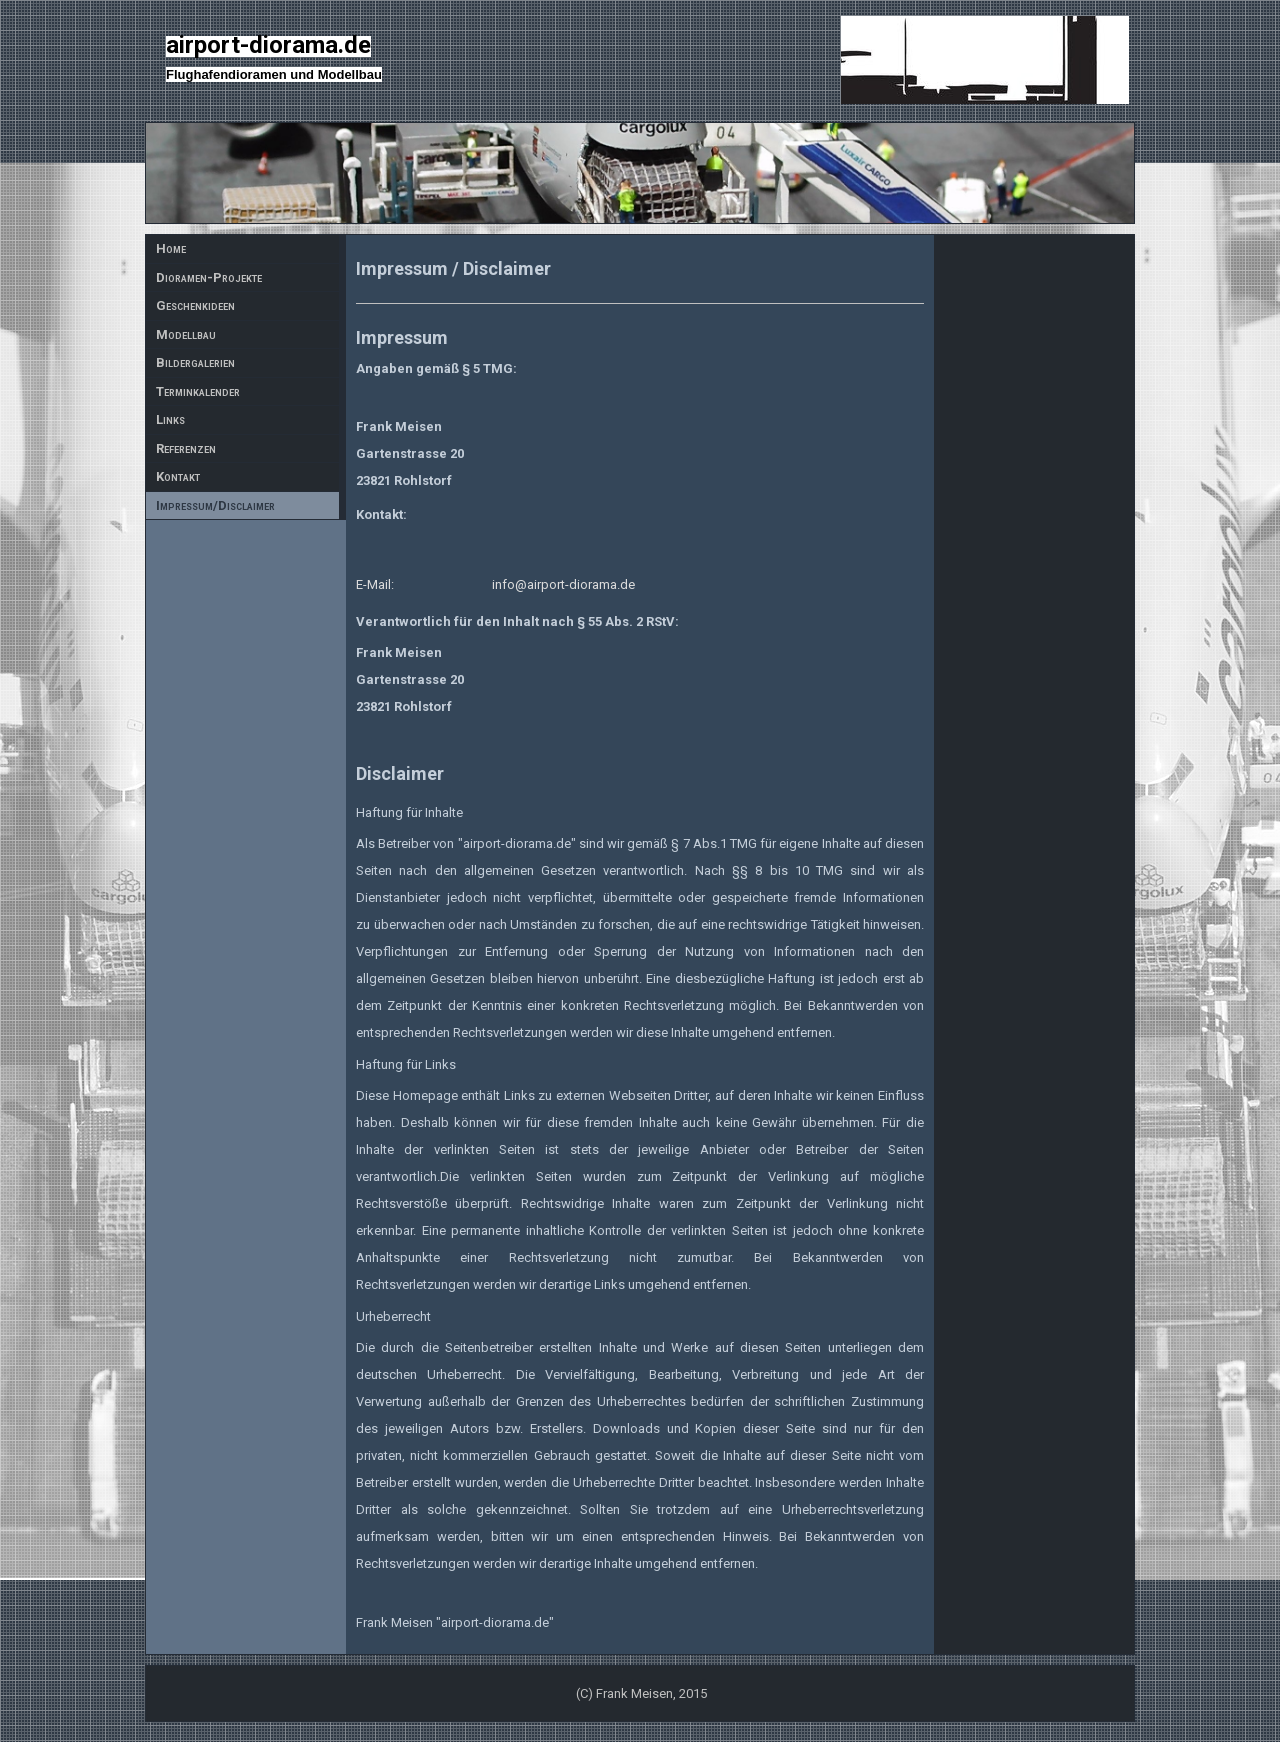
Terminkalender (198, 391)
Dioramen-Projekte (209, 277)
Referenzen (186, 448)
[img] (640, 173)
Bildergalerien (195, 362)
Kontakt (178, 476)
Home (171, 248)
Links (170, 419)
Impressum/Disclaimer (215, 505)
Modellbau (186, 334)
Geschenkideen (195, 305)
